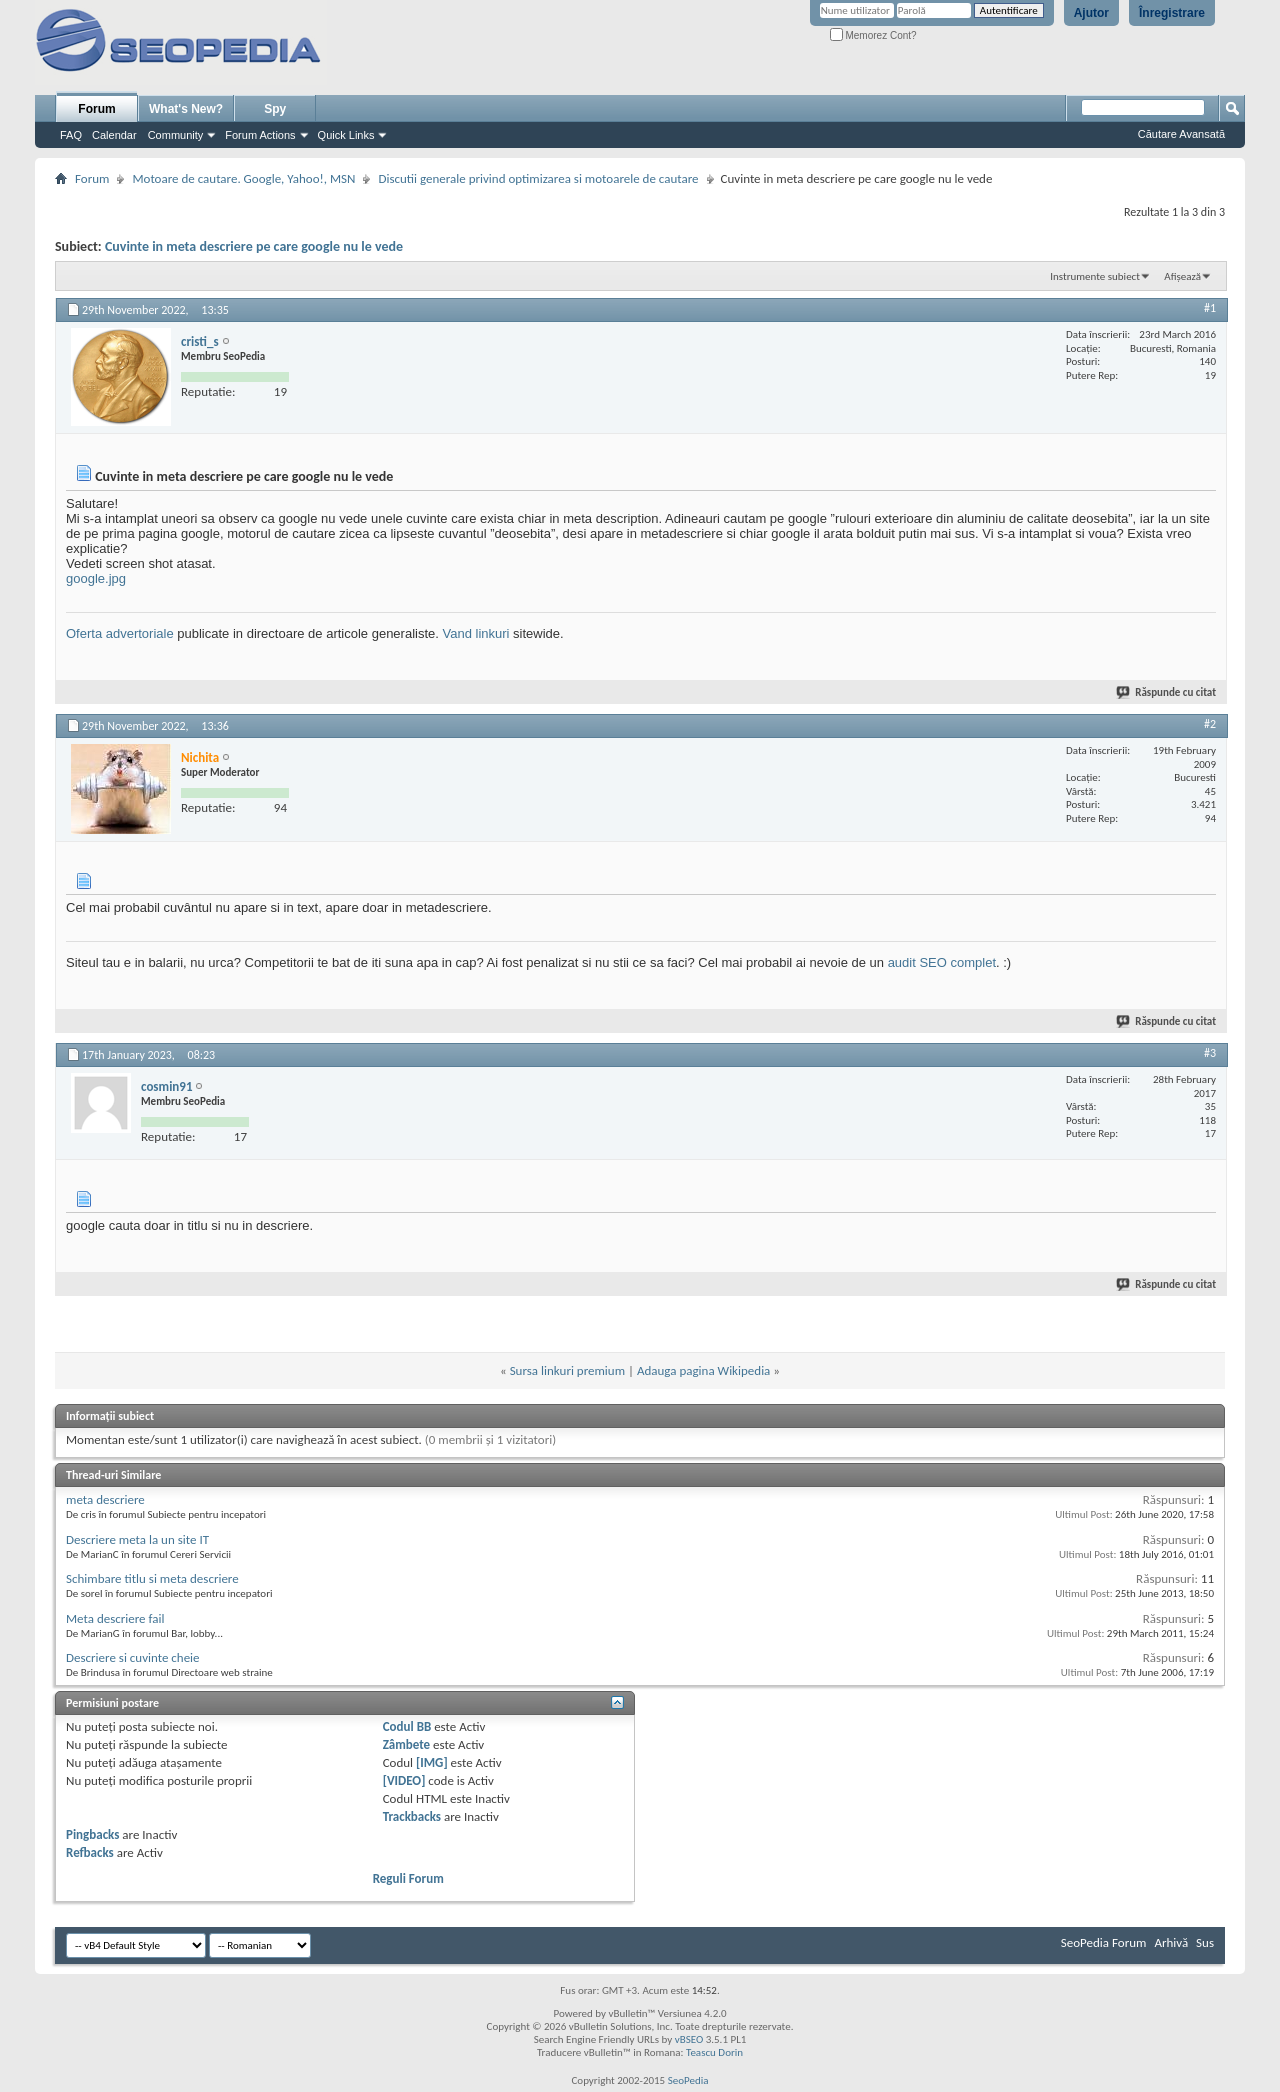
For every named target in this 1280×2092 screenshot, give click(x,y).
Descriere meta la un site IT (137, 1539)
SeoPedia (688, 2080)
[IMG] (432, 1762)
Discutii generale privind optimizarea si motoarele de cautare (538, 178)
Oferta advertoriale (120, 633)
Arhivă (1171, 1942)
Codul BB (407, 1726)
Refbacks (90, 1852)
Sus (1205, 1942)
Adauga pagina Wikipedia (703, 1370)
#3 (1210, 1053)
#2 (1210, 724)
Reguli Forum (408, 1878)
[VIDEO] (404, 1780)
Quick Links (346, 135)
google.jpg (96, 578)
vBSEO (689, 2039)
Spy (275, 109)
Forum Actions (260, 135)
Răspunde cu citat (1167, 692)
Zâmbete (406, 1744)
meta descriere (105, 1499)
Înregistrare (1172, 13)
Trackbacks (412, 1816)
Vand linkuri (476, 633)
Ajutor (1091, 13)
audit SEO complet (942, 962)
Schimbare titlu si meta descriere (152, 1578)
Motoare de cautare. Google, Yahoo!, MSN (243, 178)
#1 (1210, 308)
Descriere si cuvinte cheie (133, 1657)
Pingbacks (92, 1834)
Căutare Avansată (1181, 134)
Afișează (1182, 276)
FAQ (71, 135)
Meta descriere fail (115, 1618)
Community (176, 135)
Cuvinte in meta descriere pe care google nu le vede (254, 246)
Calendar (114, 135)
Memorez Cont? (873, 35)
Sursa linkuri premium (567, 1370)
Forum (96, 109)
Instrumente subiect (1095, 276)
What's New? (186, 109)
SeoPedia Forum (1104, 1942)
